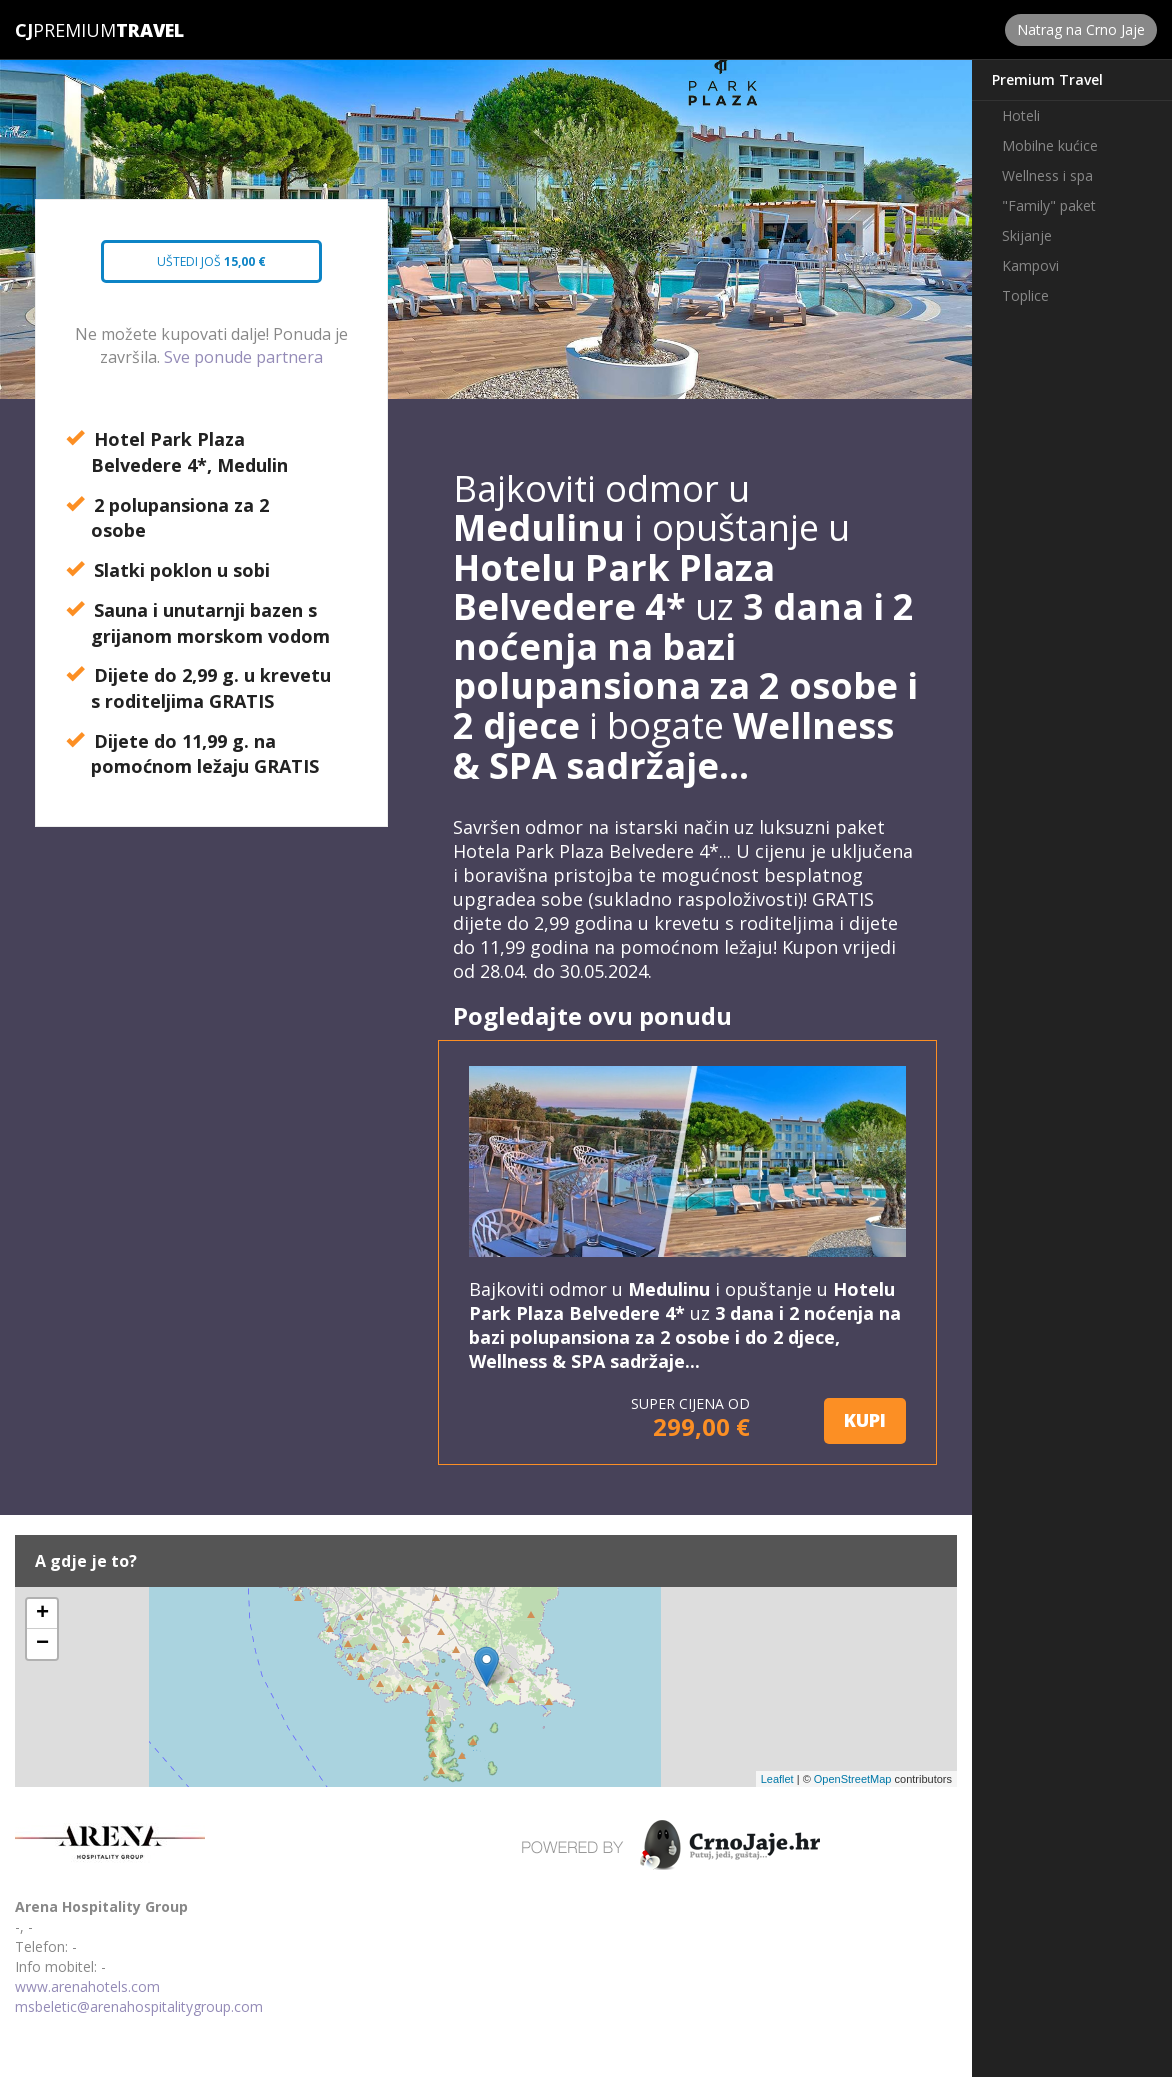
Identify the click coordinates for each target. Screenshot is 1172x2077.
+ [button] (42, 1614)
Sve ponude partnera (243, 357)
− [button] (42, 1644)
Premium (65, 30)
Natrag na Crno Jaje (1081, 29)
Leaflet (777, 1779)
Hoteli (1021, 115)
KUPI (865, 1420)
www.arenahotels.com (87, 1986)
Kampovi (1030, 265)
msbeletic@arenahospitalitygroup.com (139, 2006)
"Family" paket (1049, 205)
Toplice (1025, 295)
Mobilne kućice (1050, 145)
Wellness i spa (1047, 175)
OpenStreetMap (853, 1779)
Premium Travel (1047, 79)
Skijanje (1027, 235)
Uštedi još (207, 268)
